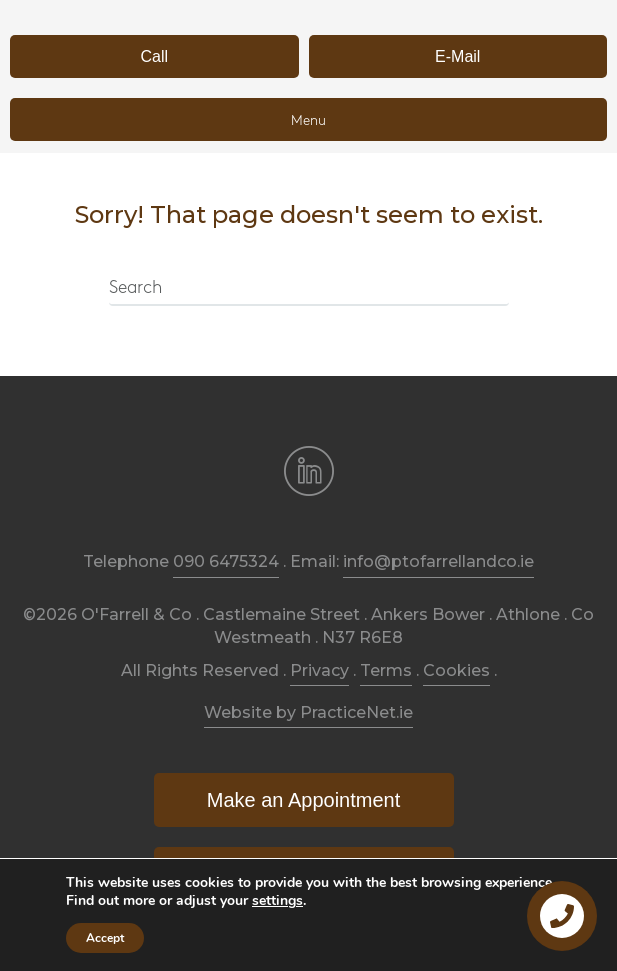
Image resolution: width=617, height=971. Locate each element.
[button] (154, 56)
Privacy (319, 670)
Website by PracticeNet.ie (308, 712)
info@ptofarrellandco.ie (438, 561)
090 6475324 (226, 561)
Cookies (456, 670)
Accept (105, 938)
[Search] (309, 289)
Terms (386, 670)
